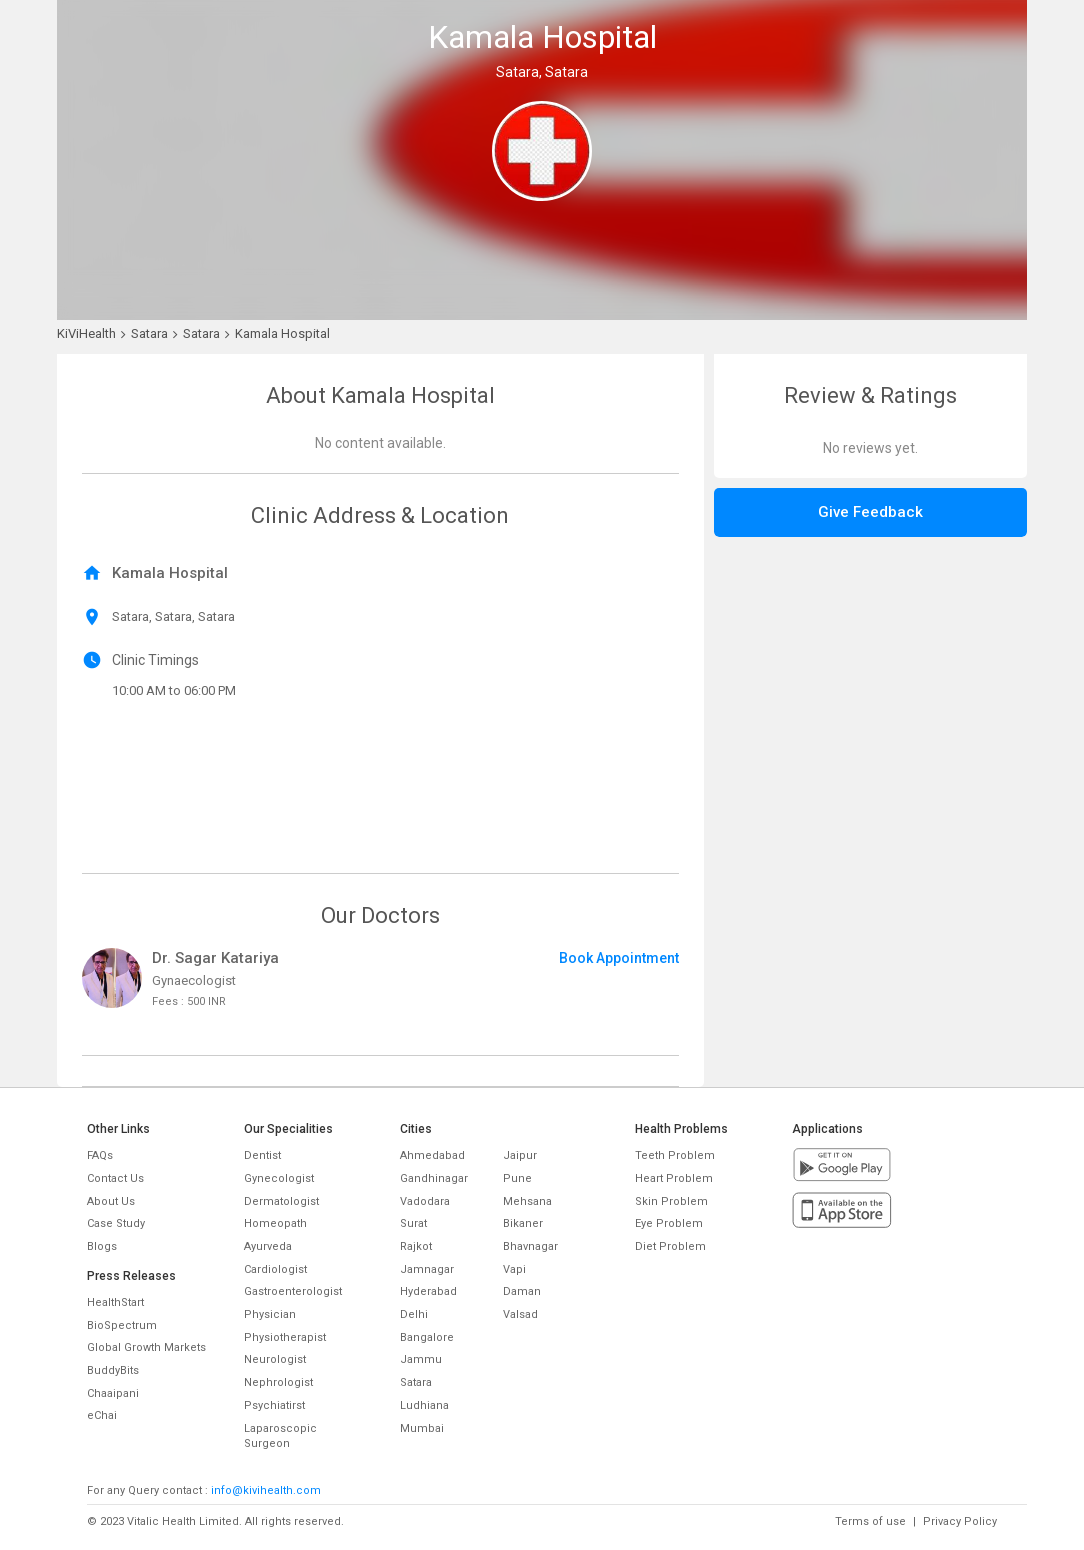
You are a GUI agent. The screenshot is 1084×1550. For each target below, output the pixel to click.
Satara (416, 1382)
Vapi (514, 1269)
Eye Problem (669, 1223)
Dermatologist (281, 1201)
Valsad (520, 1314)
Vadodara (425, 1201)
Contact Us (115, 1178)
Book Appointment (619, 958)
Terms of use (870, 1521)
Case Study (116, 1223)
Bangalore (427, 1337)
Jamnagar (427, 1269)
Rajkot (416, 1246)
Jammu (421, 1359)
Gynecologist (279, 1178)
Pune (517, 1178)
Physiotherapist (285, 1337)
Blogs (102, 1246)
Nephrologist (278, 1382)
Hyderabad (428, 1291)
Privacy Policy (960, 1521)
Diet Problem (670, 1246)
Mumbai (422, 1428)
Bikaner (523, 1223)
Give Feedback (870, 512)
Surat (413, 1223)
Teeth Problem (675, 1155)
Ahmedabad (432, 1155)
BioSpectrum (122, 1325)
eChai (102, 1415)
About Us (111, 1201)
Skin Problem (671, 1201)
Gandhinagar (434, 1178)
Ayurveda (268, 1246)
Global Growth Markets (146, 1347)
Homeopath (275, 1223)
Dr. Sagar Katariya (215, 958)
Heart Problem (674, 1178)
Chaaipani (113, 1393)
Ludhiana (424, 1405)
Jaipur (520, 1155)
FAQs (100, 1155)
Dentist (262, 1155)
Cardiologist (275, 1269)
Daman (522, 1291)
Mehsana (527, 1201)
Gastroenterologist (293, 1291)
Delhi (414, 1314)
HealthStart (115, 1302)
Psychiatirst (274, 1405)
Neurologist (275, 1359)
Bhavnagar (530, 1246)
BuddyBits (113, 1370)
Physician (270, 1314)
